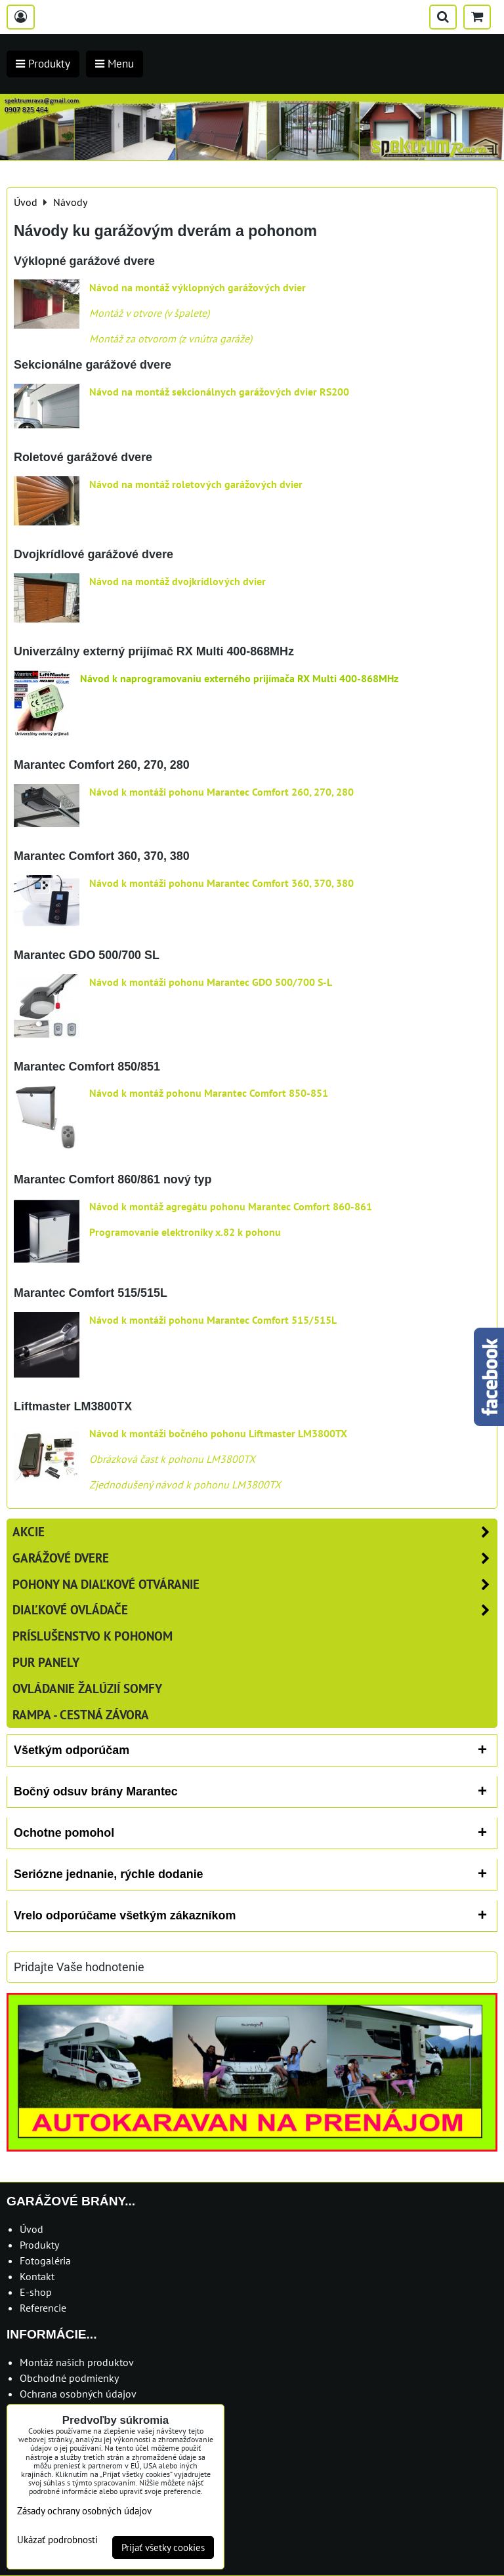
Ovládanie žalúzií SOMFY (87, 1688)
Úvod (31, 2229)
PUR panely (45, 1662)
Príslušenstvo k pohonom (92, 1635)
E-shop (36, 2292)
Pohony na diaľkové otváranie (254, 1584)
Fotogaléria (45, 2260)
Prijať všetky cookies (163, 2547)
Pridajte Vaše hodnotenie (79, 1967)
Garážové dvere (254, 1558)
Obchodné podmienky (69, 2377)
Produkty (39, 2244)
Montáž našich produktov (77, 2362)
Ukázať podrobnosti (57, 2540)
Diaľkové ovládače (254, 1610)
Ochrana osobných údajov (78, 2393)
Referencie (43, 2307)
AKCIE (254, 1532)
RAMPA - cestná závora (80, 1714)
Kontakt (37, 2276)
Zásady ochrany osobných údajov (84, 2510)
